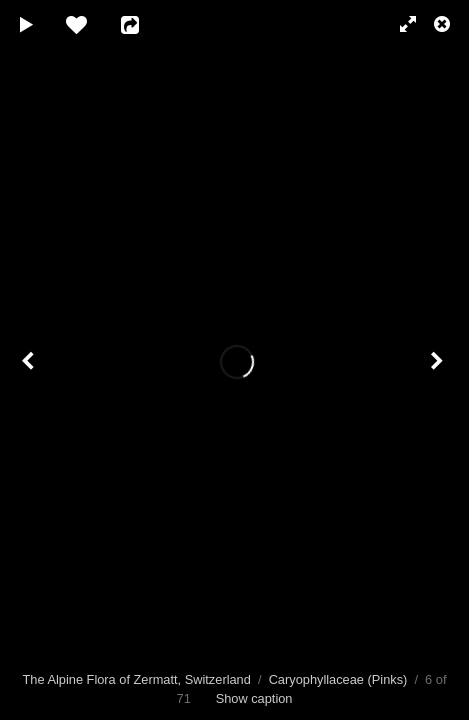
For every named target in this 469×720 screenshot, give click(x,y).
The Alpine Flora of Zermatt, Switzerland (137, 679)
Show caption (254, 698)
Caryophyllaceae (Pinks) (338, 679)
